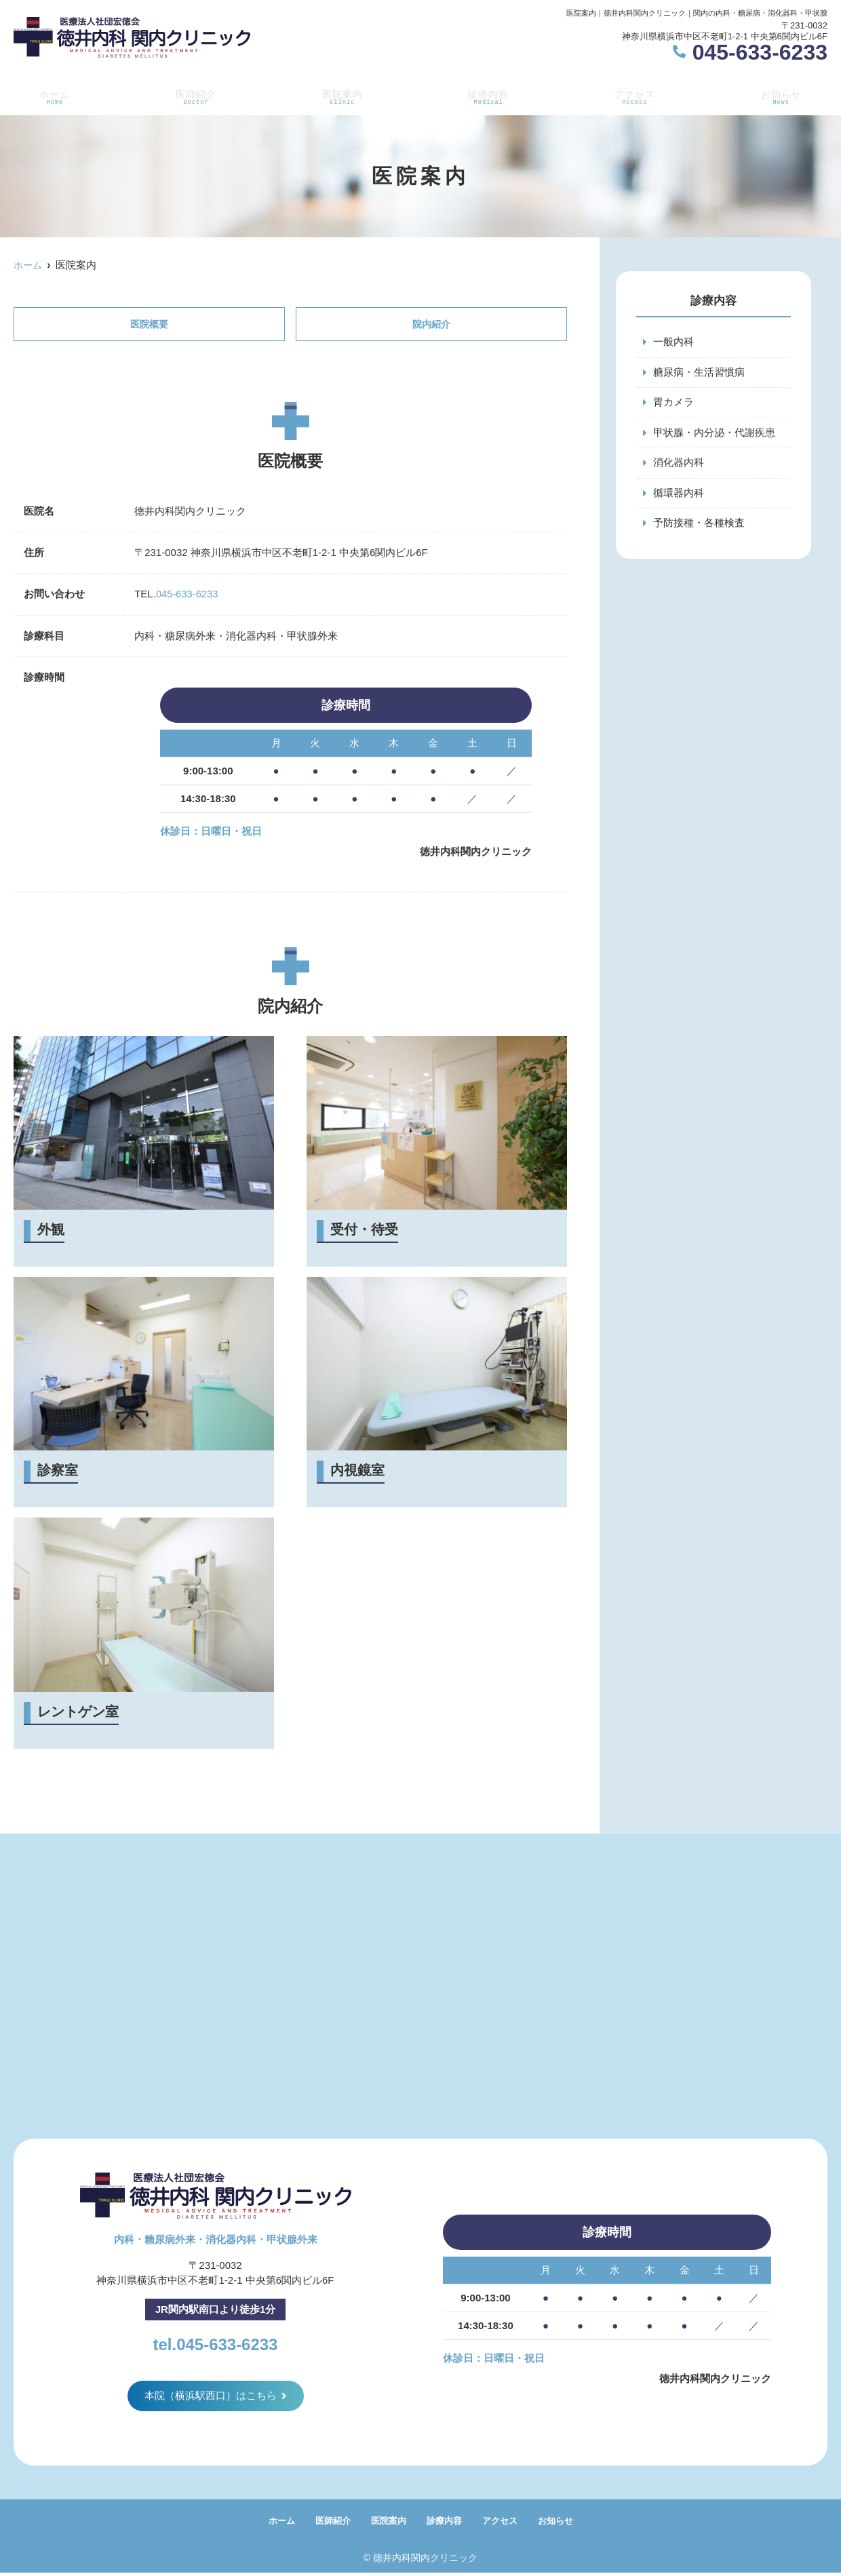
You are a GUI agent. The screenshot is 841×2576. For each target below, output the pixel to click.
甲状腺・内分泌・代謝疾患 (714, 433)
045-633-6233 (187, 595)
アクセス (635, 95)
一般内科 (673, 342)
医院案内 (340, 95)
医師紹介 (193, 95)
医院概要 (149, 324)
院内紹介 (431, 324)
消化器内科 (678, 464)
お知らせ (782, 95)
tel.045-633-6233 (215, 2343)
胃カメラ (673, 403)
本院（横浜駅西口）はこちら (210, 2397)
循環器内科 (678, 494)
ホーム (52, 95)
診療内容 (488, 95)
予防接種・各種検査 (699, 525)
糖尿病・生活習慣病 (699, 372)
